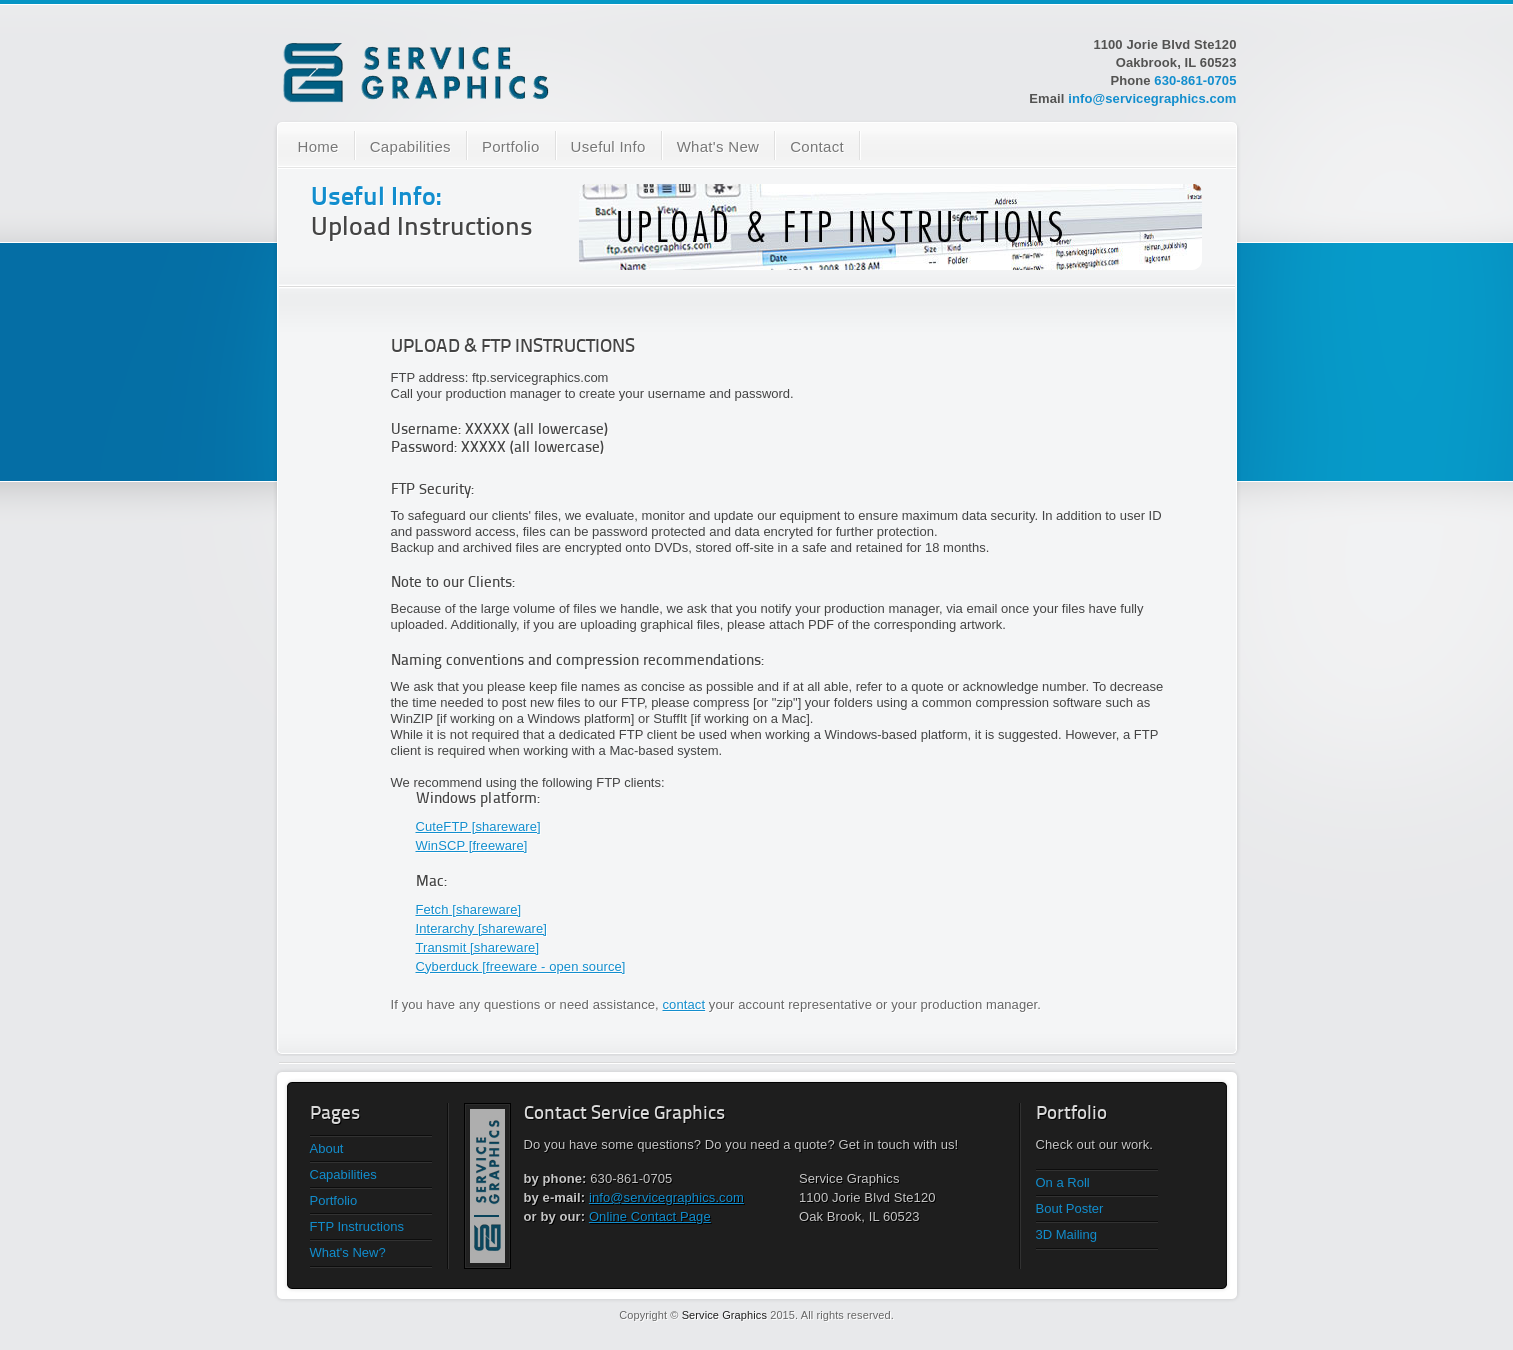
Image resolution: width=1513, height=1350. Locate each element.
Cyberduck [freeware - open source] (521, 966)
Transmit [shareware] (478, 947)
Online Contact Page (650, 1216)
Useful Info (608, 146)
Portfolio (511, 146)
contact (684, 1004)
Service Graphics (724, 1315)
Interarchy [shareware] (482, 928)
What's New (718, 146)
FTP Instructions (357, 1226)
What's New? (348, 1252)
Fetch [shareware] (469, 909)
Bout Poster (1070, 1208)
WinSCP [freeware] (472, 845)
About (327, 1148)
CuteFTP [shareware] (478, 826)
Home (318, 146)
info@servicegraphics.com (1152, 98)
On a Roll (1063, 1182)
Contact (817, 146)
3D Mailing (1066, 1234)
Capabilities (410, 146)
